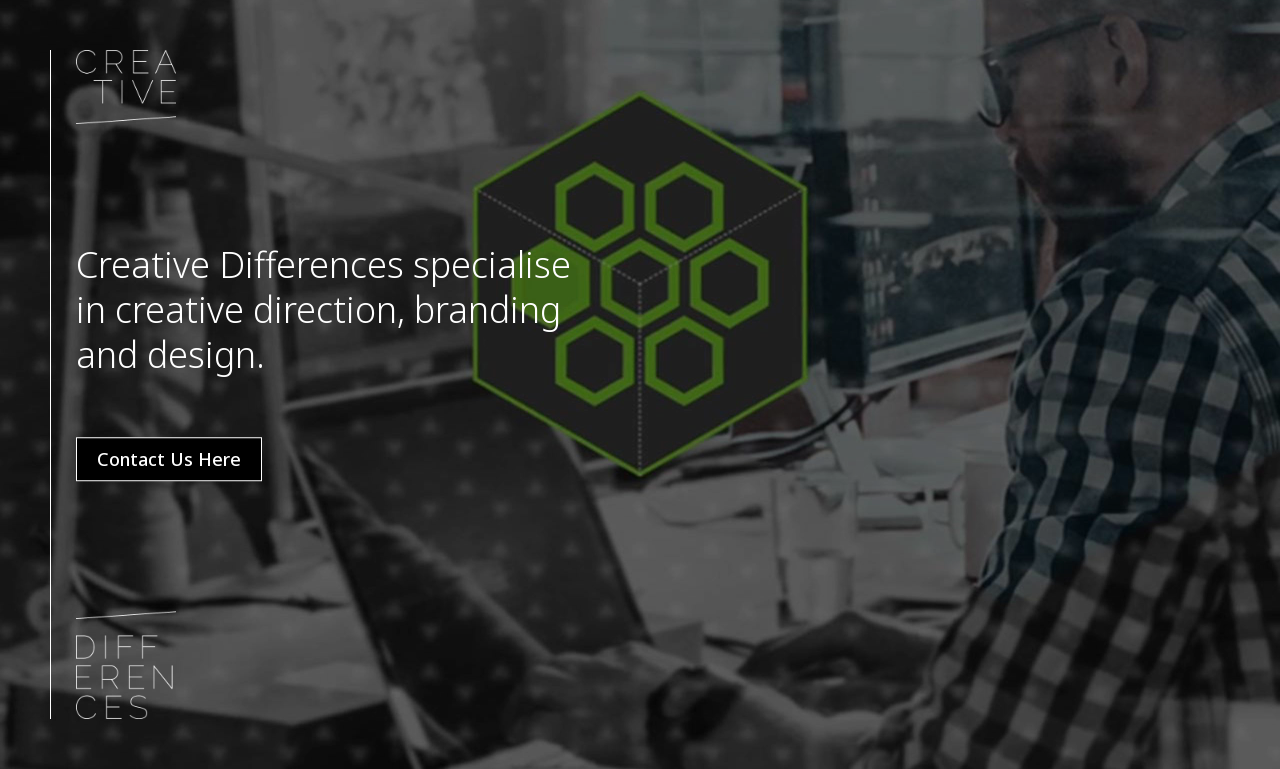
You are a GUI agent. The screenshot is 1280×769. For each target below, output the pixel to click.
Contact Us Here (169, 459)
